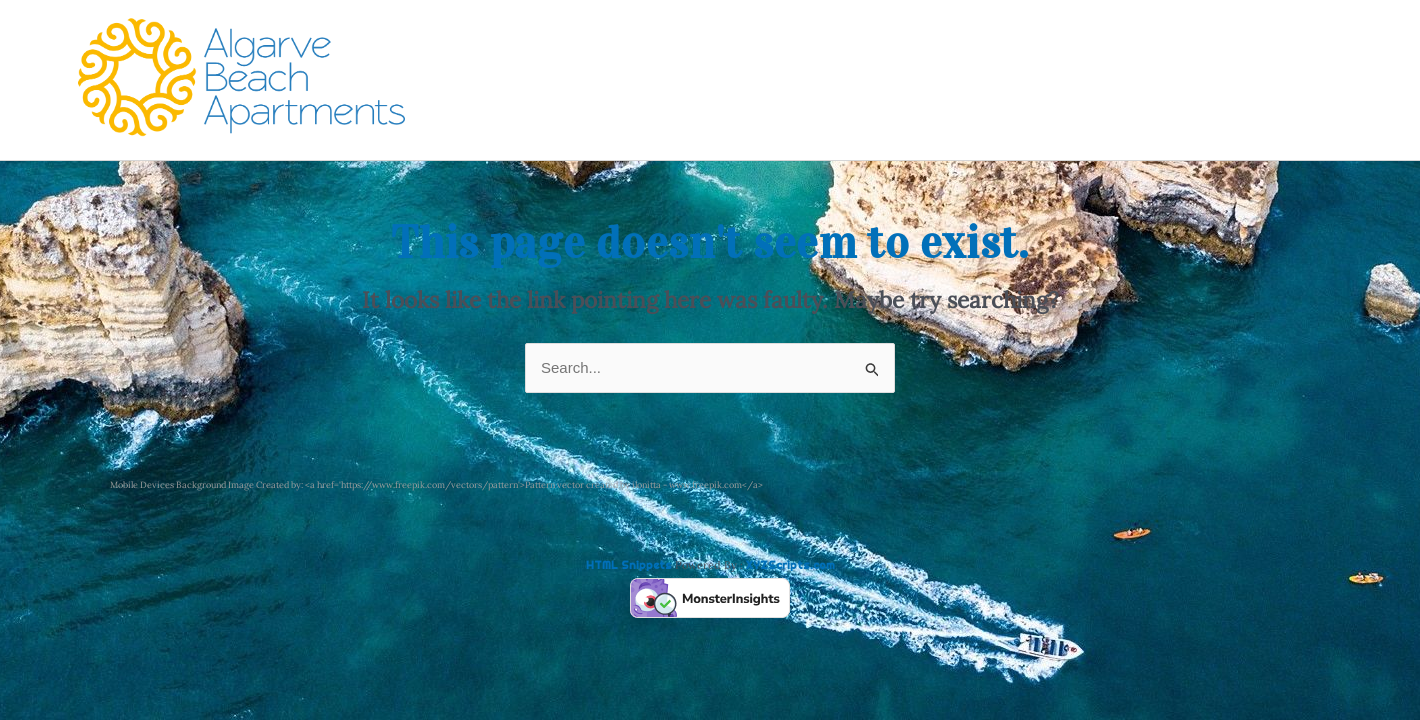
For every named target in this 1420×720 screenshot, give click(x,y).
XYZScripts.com (790, 565)
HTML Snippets (629, 565)
